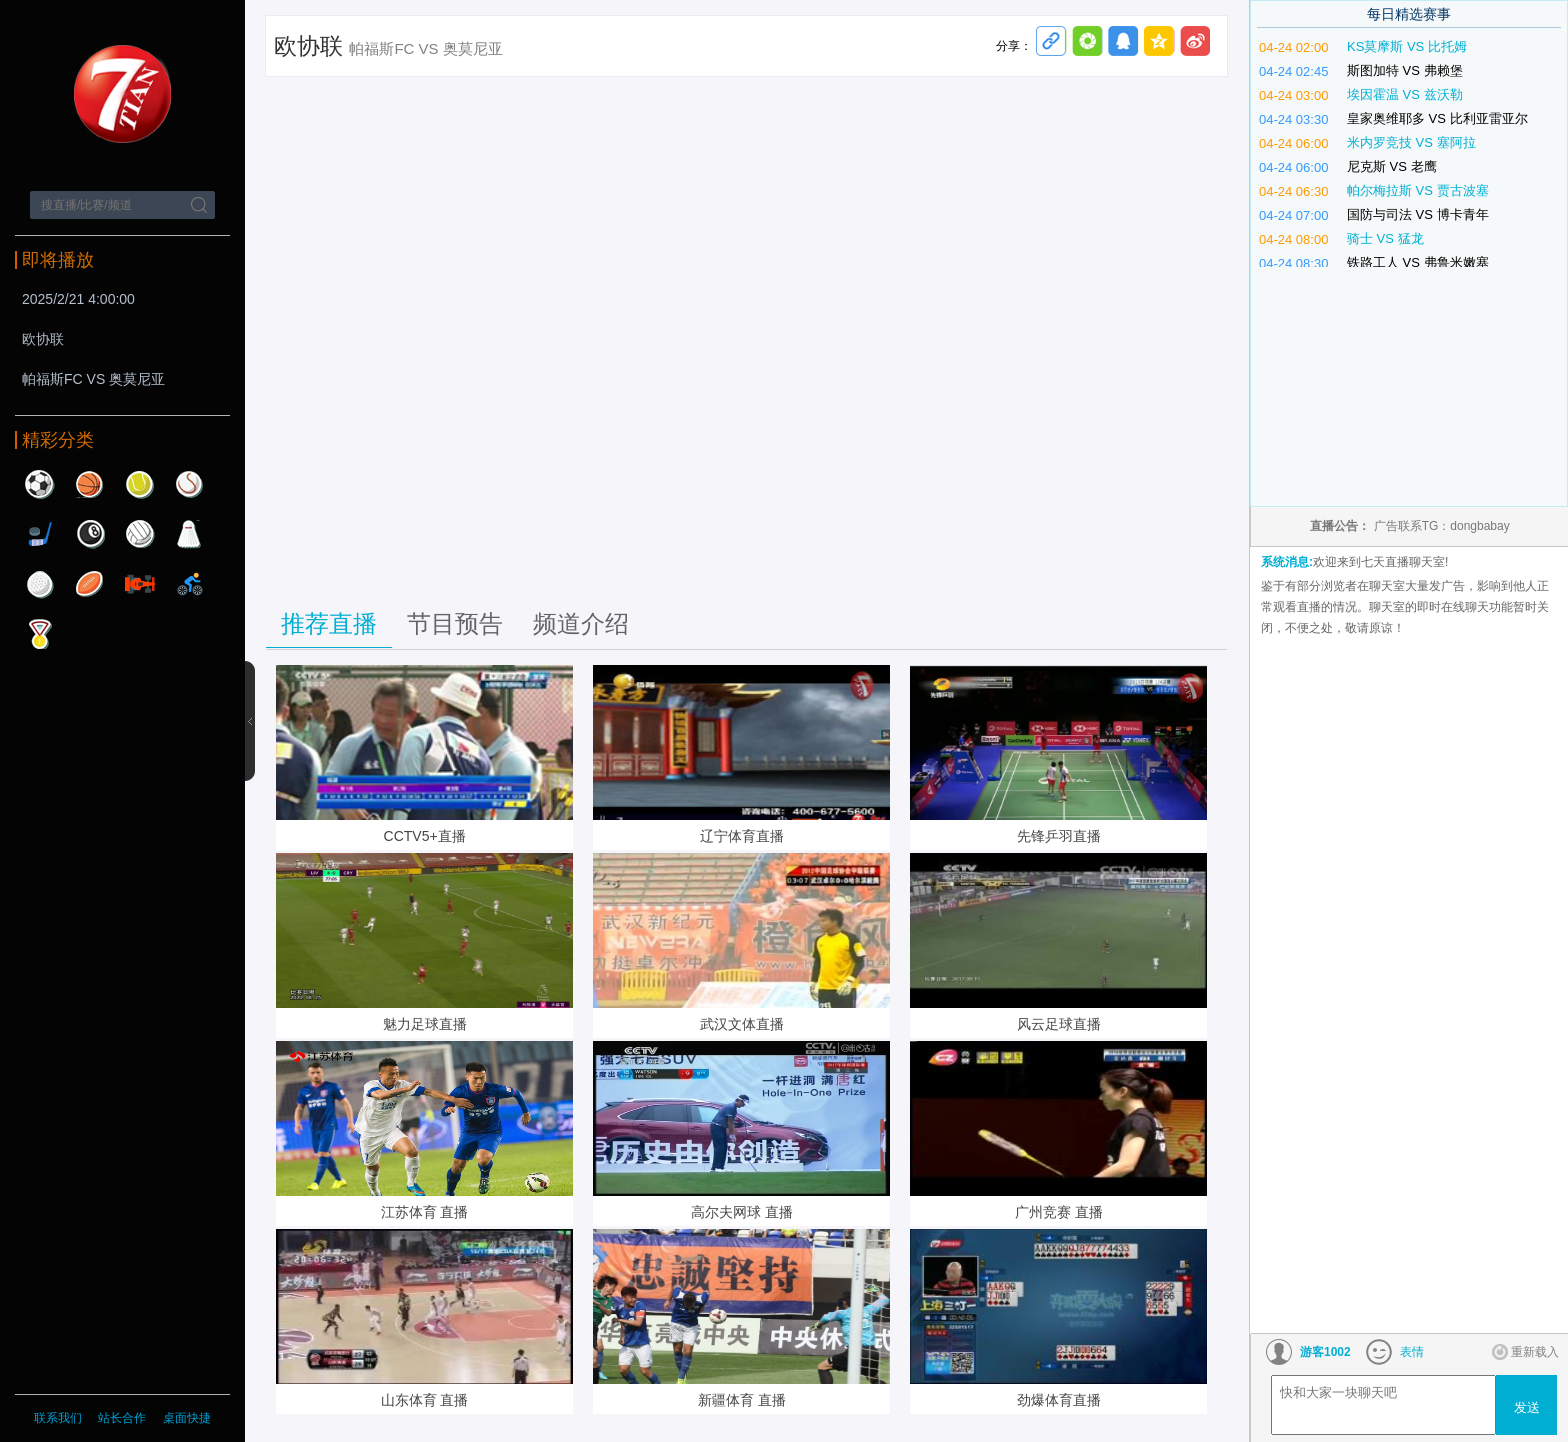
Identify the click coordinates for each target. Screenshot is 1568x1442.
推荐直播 (329, 623)
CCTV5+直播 (425, 836)
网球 (140, 484)
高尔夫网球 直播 (742, 1212)
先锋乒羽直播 (1059, 836)
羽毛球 (190, 534)
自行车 (190, 584)
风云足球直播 (1059, 1024)
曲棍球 (40, 534)
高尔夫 (40, 584)
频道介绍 (581, 623)
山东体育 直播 (425, 1400)
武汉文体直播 (742, 1024)
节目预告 (455, 623)
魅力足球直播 (425, 1024)
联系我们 (58, 1418)
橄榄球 (90, 584)
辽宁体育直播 (742, 836)
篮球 (90, 484)
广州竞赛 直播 (1059, 1212)
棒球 (190, 484)
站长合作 (123, 1418)
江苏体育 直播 (425, 1212)
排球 (140, 534)
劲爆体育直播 (1059, 1400)
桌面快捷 (187, 1418)
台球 (90, 534)
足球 (40, 484)
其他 (40, 634)
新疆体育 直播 (742, 1400)
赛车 (140, 584)
